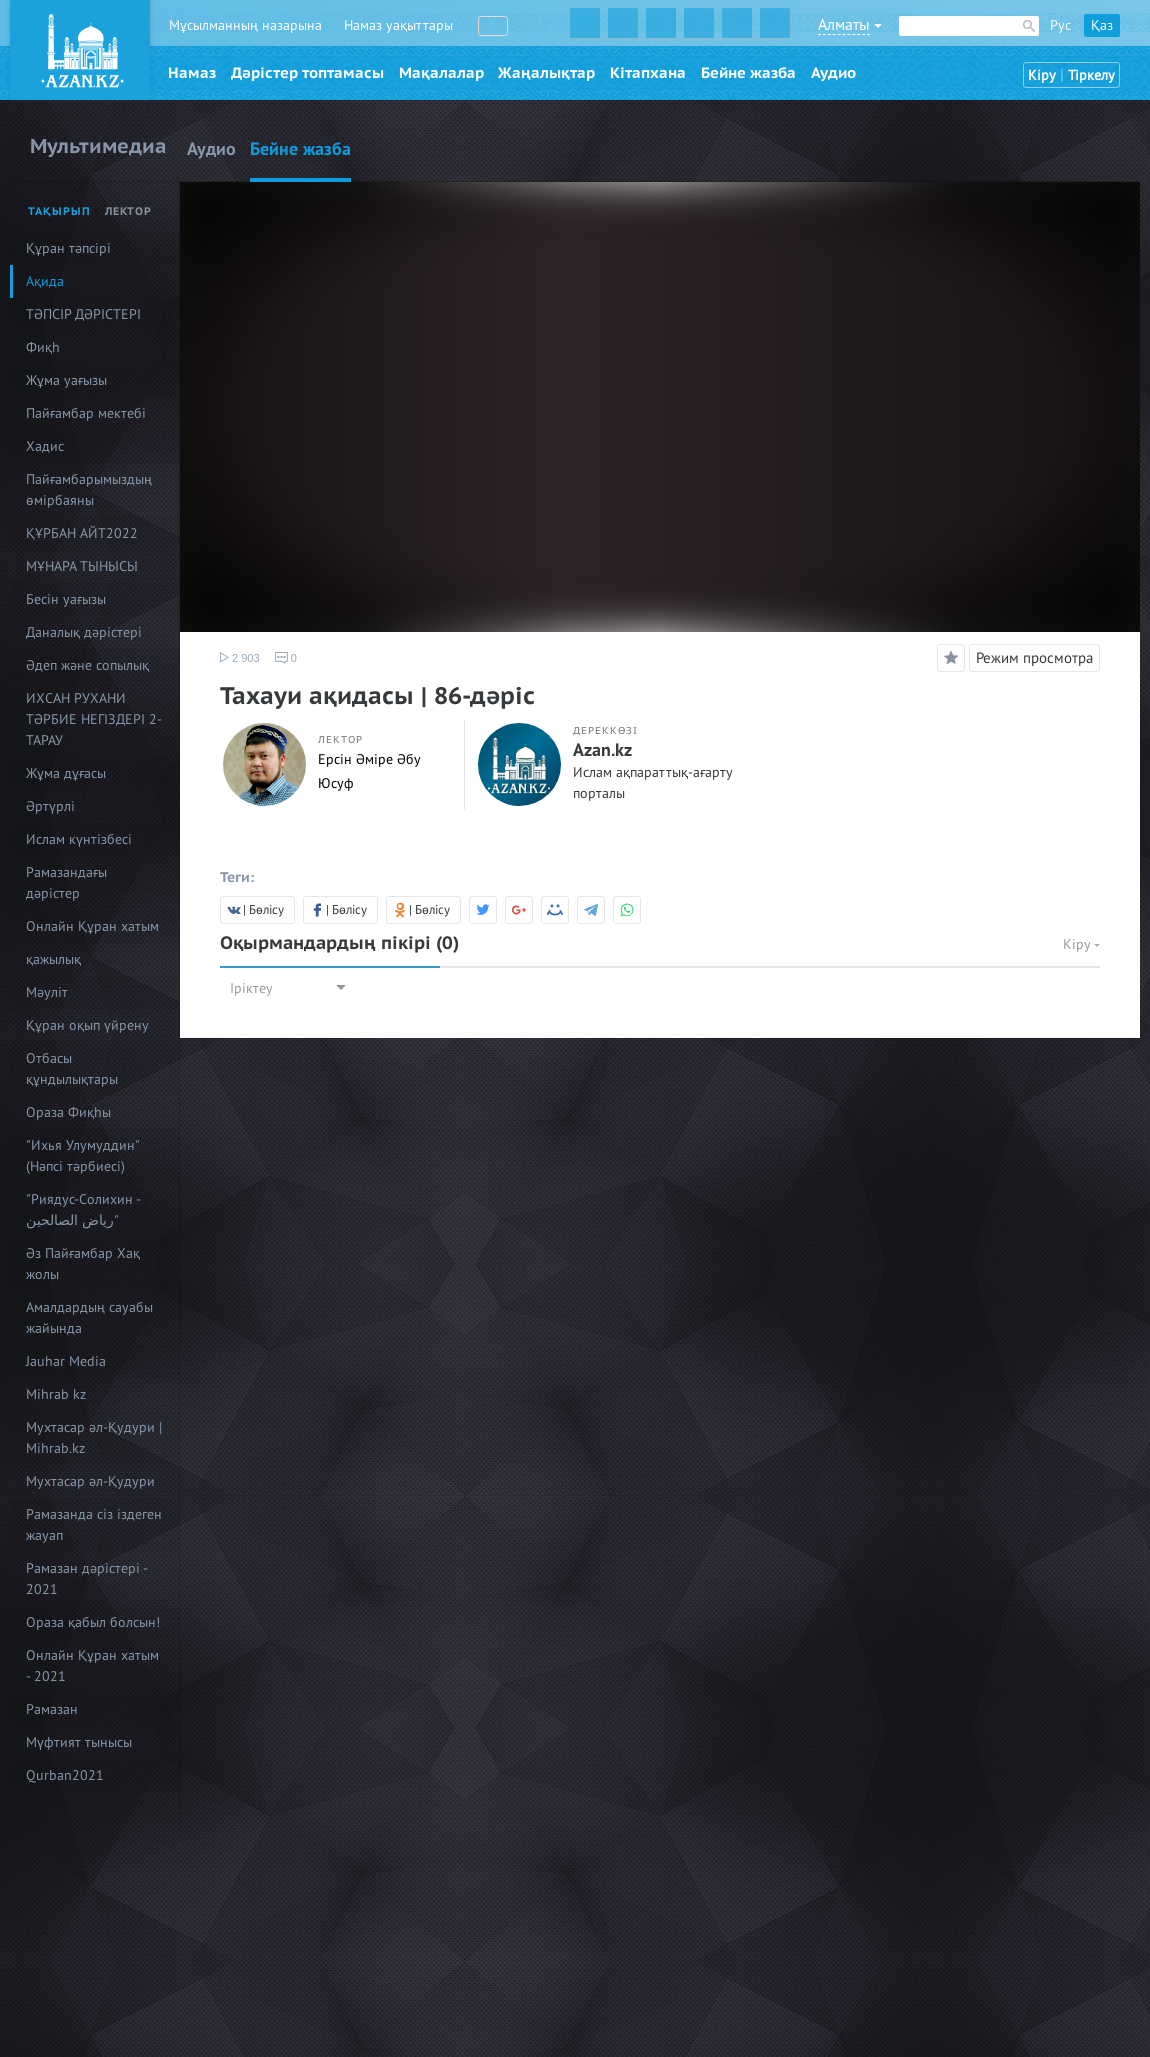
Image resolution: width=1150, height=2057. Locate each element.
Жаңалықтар (546, 73)
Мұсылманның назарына (245, 25)
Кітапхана (648, 73)
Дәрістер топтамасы (307, 73)
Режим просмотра (1034, 658)
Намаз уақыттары (398, 25)
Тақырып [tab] (59, 211)
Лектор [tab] (128, 211)
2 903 (240, 658)
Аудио (833, 73)
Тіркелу (1091, 75)
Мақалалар (441, 73)
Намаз (192, 73)
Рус (1060, 25)
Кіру (1042, 75)
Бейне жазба (748, 73)
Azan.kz (602, 751)
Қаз (1102, 25)
